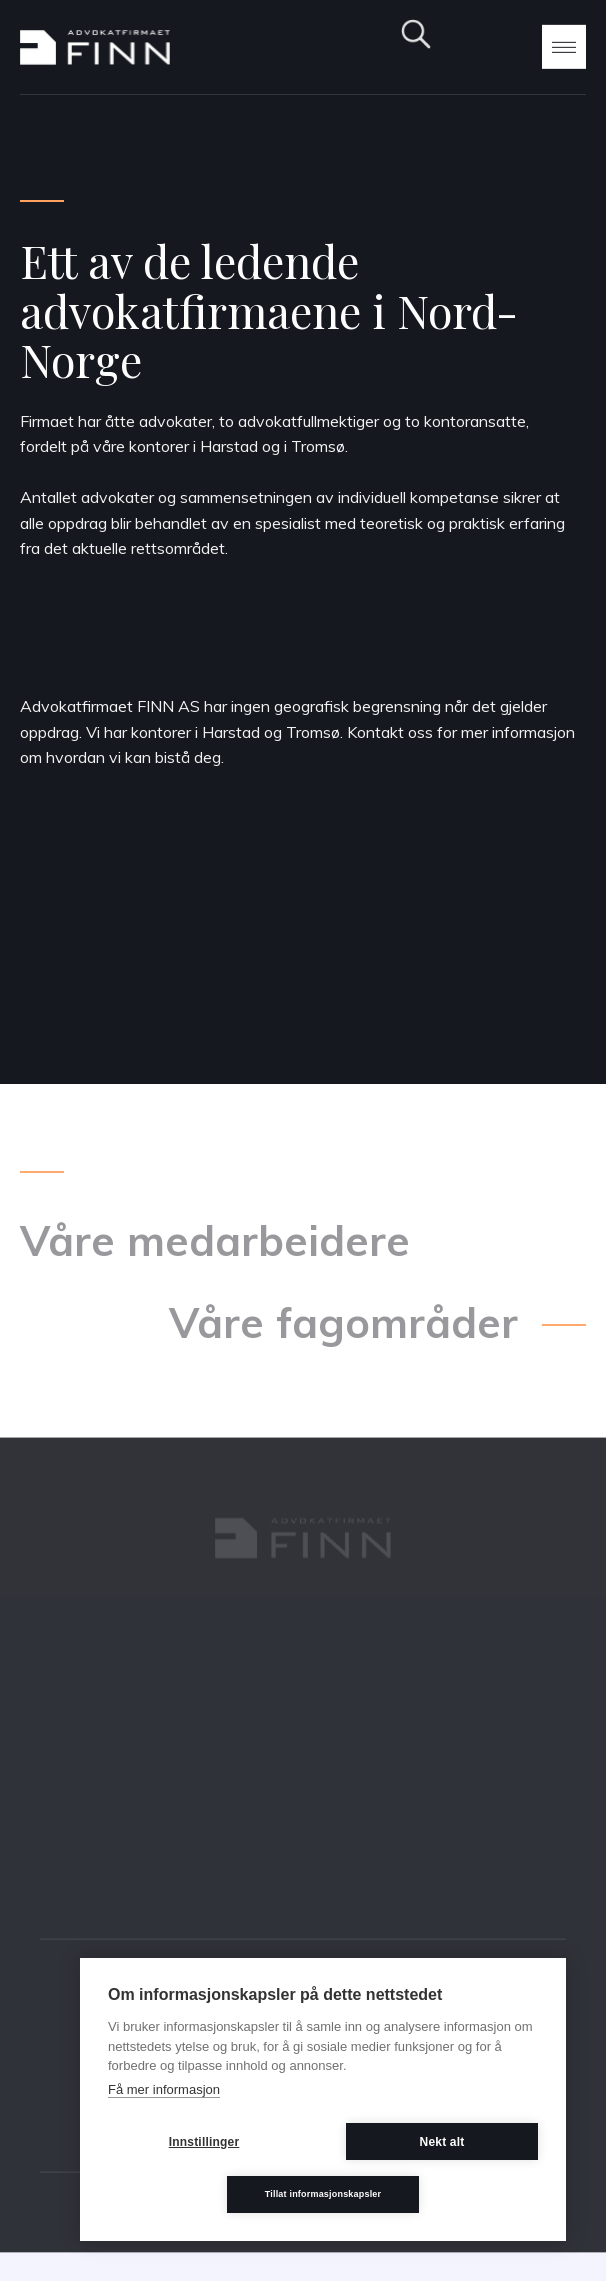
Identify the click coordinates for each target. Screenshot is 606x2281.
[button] (564, 46)
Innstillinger (204, 2142)
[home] (95, 47)
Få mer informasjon (164, 2089)
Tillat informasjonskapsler (323, 2194)
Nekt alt (442, 2142)
